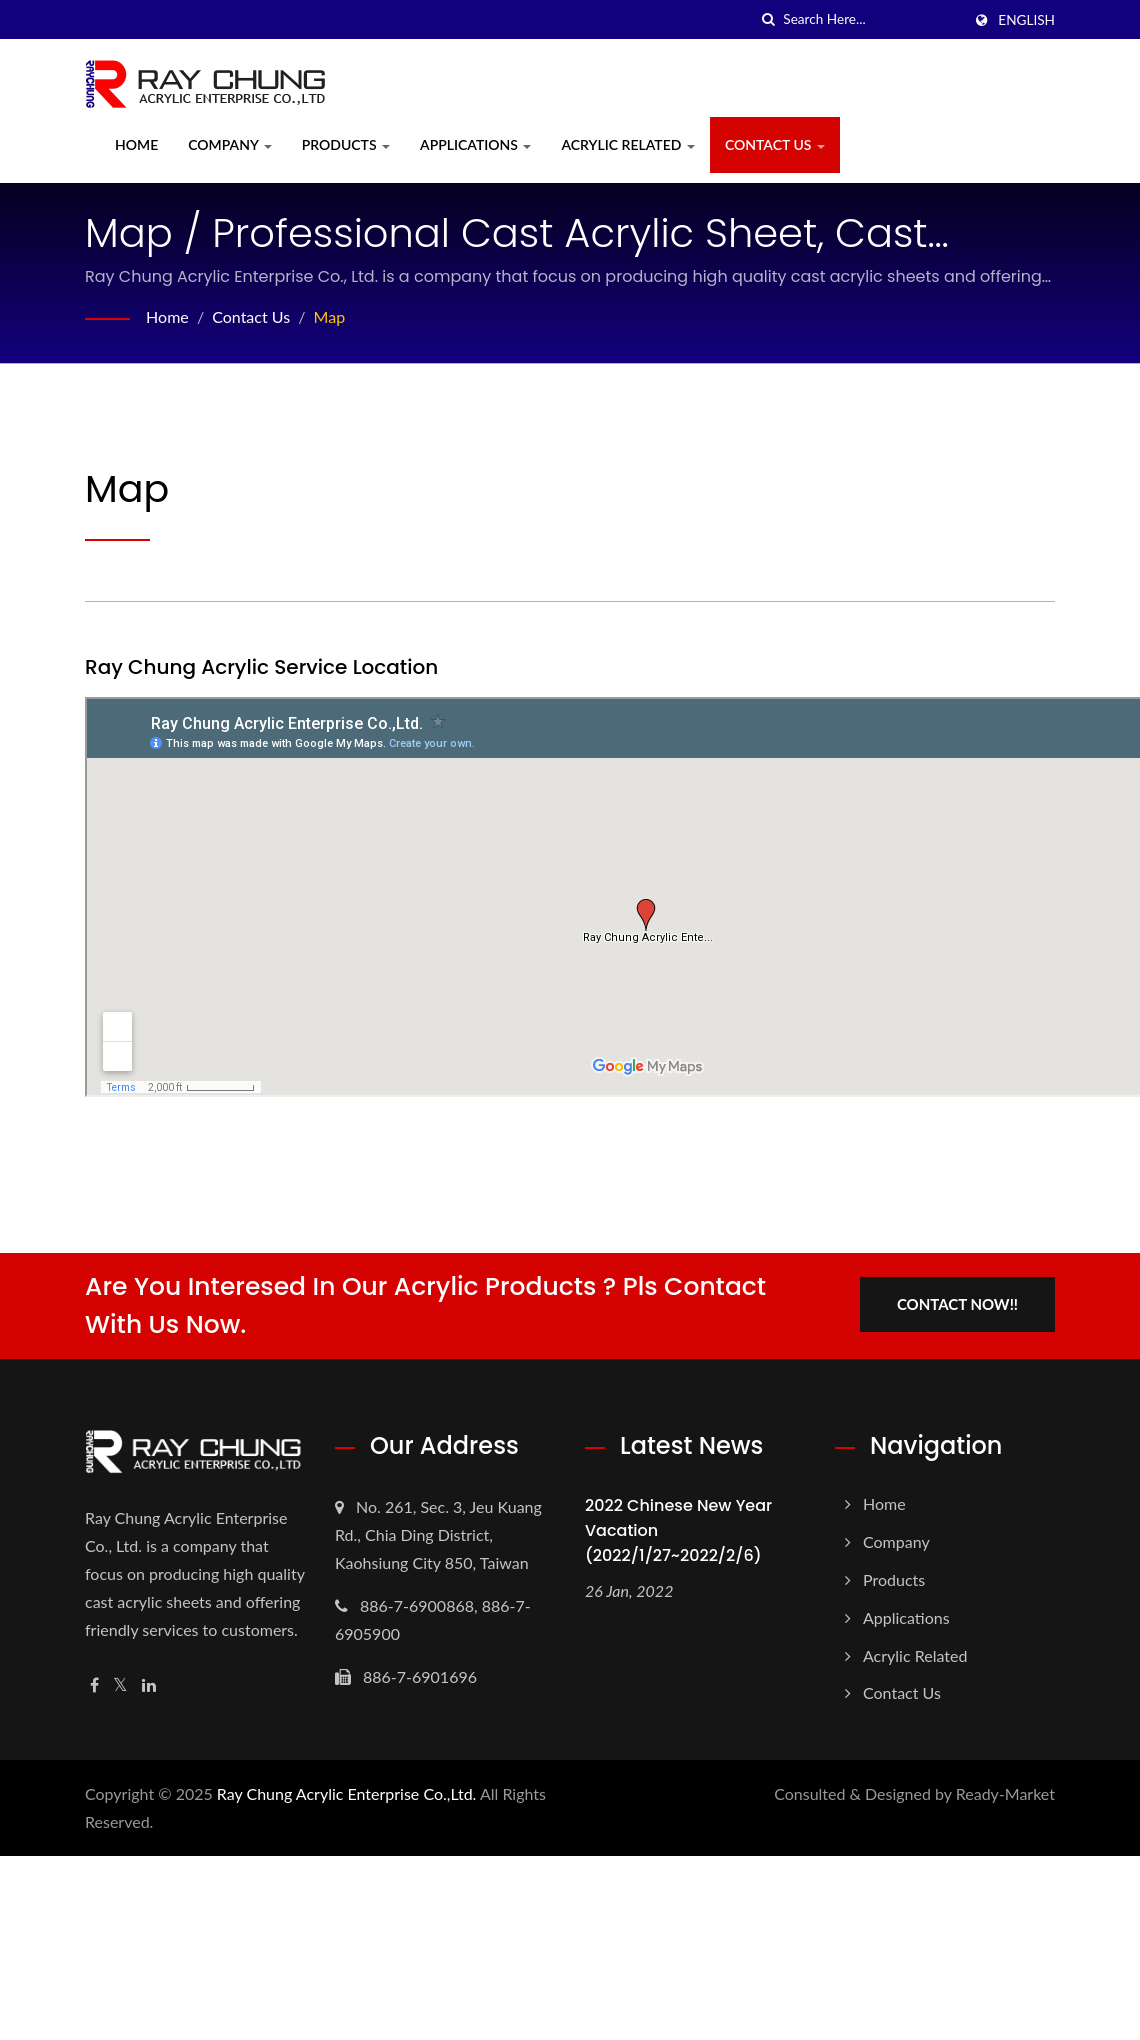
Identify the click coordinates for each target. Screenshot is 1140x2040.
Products (346, 144)
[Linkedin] (149, 1685)
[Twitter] (120, 1685)
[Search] (872, 19)
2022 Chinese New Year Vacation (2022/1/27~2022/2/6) (678, 1530)
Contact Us (775, 144)
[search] (768, 19)
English (1026, 20)
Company (230, 144)
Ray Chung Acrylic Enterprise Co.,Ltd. (347, 1793)
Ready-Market (1005, 1793)
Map (330, 316)
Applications (475, 144)
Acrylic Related (627, 144)
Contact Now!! (957, 1304)
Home (136, 144)
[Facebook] (94, 1685)
